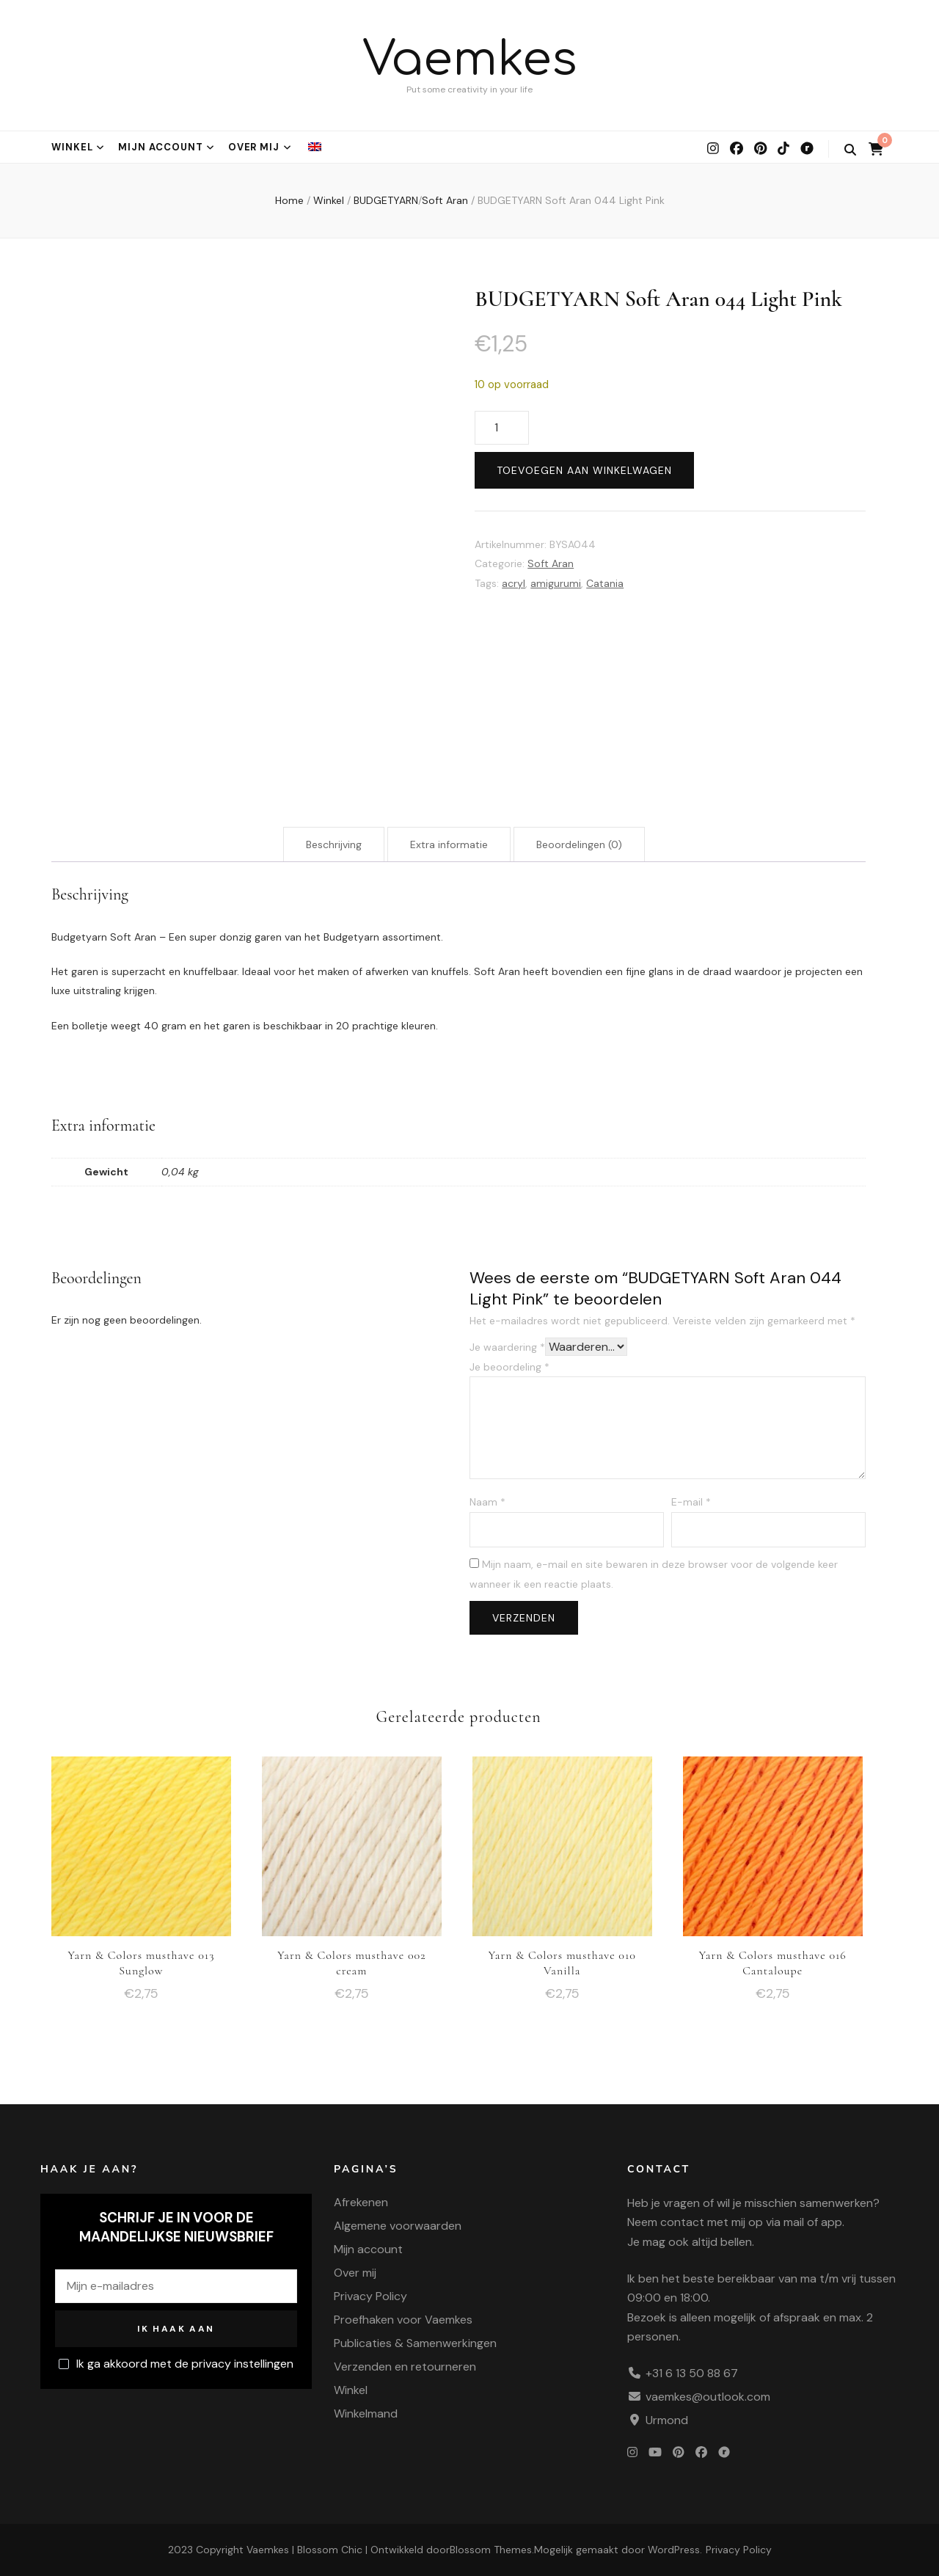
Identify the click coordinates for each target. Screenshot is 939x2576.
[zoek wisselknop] (850, 150)
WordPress (674, 2549)
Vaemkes (469, 60)
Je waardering (507, 1347)
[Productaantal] (502, 428)
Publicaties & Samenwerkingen (415, 2343)
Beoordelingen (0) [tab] (579, 844)
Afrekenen (361, 2202)
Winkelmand (366, 2413)
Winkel (72, 147)
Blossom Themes (491, 2549)
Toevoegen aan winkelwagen (584, 470)
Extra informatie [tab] (449, 844)
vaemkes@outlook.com (708, 2396)
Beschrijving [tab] (334, 844)
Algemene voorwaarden (397, 2225)
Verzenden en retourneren (405, 2366)
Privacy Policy (370, 2296)
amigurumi (555, 583)
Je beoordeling (509, 1366)
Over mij (254, 147)
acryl (513, 583)
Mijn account (160, 147)
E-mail (691, 1501)
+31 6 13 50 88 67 (692, 2373)
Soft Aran (550, 563)
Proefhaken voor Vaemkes (403, 2319)
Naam (487, 1501)
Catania (605, 583)
